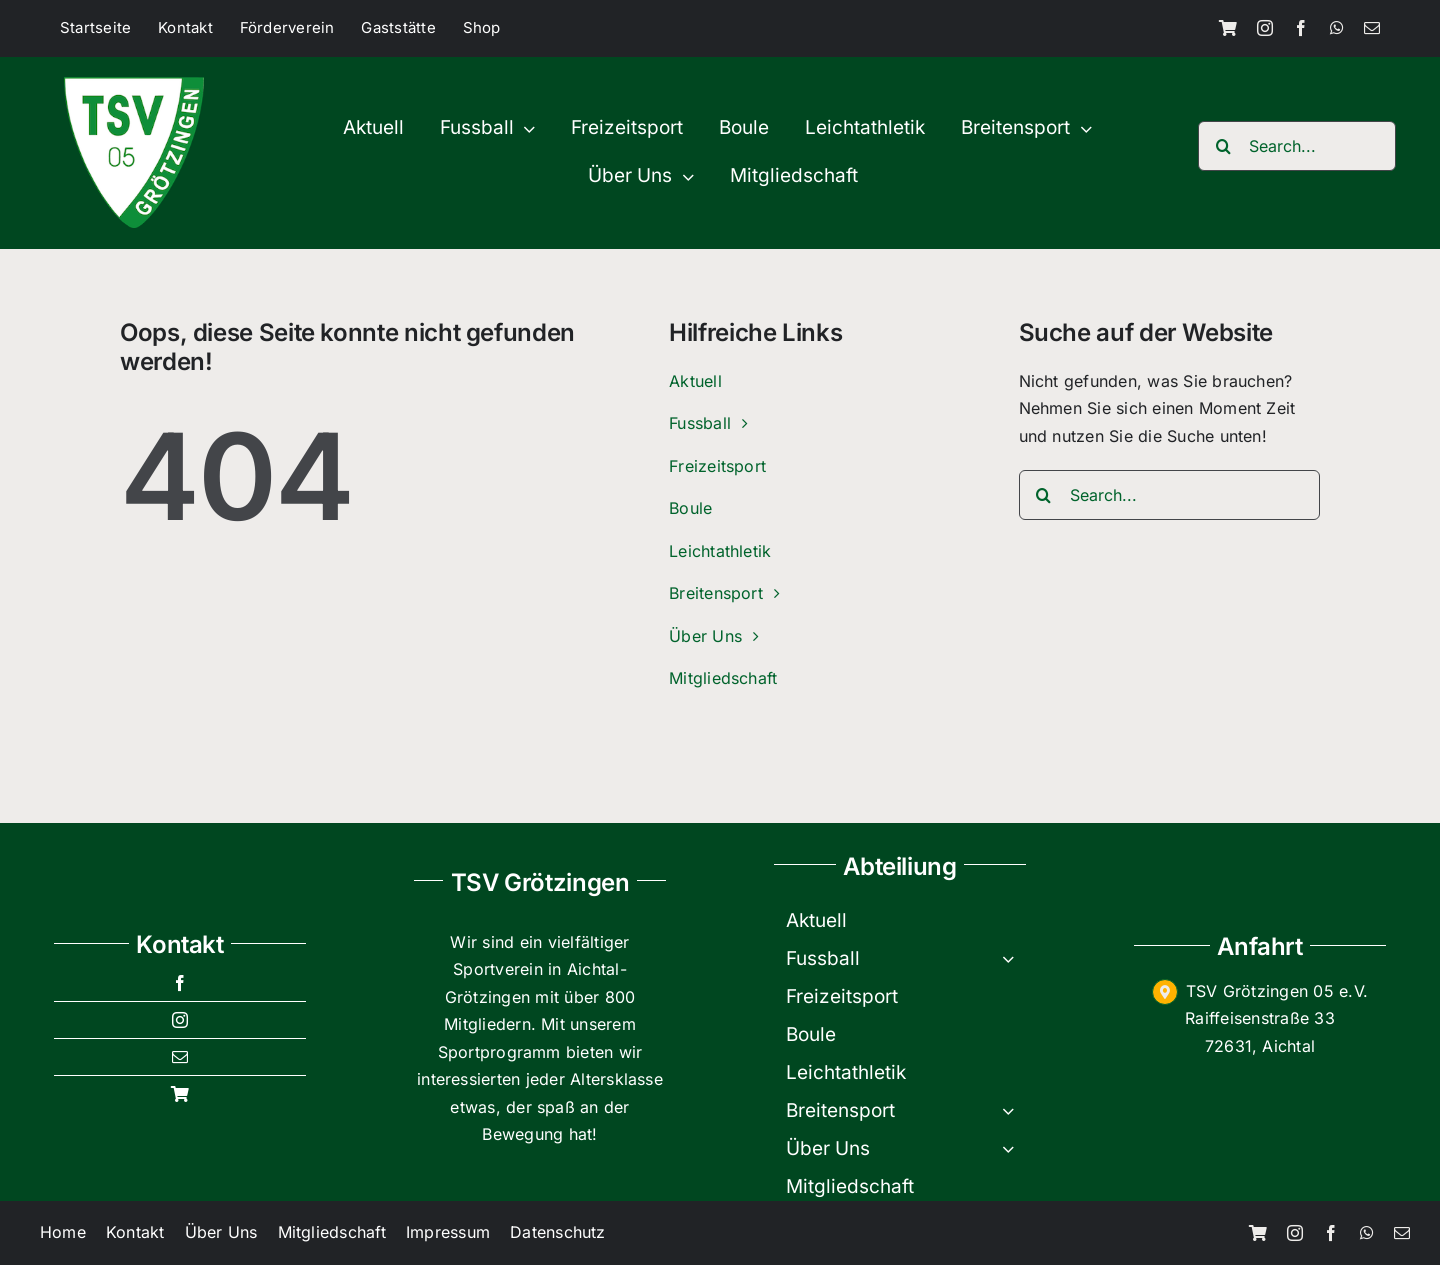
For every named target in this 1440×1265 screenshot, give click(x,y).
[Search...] (1297, 146)
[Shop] (1228, 28)
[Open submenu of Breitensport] (1014, 1111)
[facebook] (1301, 28)
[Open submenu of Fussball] (1014, 959)
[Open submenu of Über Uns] (1014, 1149)
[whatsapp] (1337, 28)
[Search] (1223, 146)
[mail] (1372, 28)
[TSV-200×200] (134, 85)
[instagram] (1265, 28)
